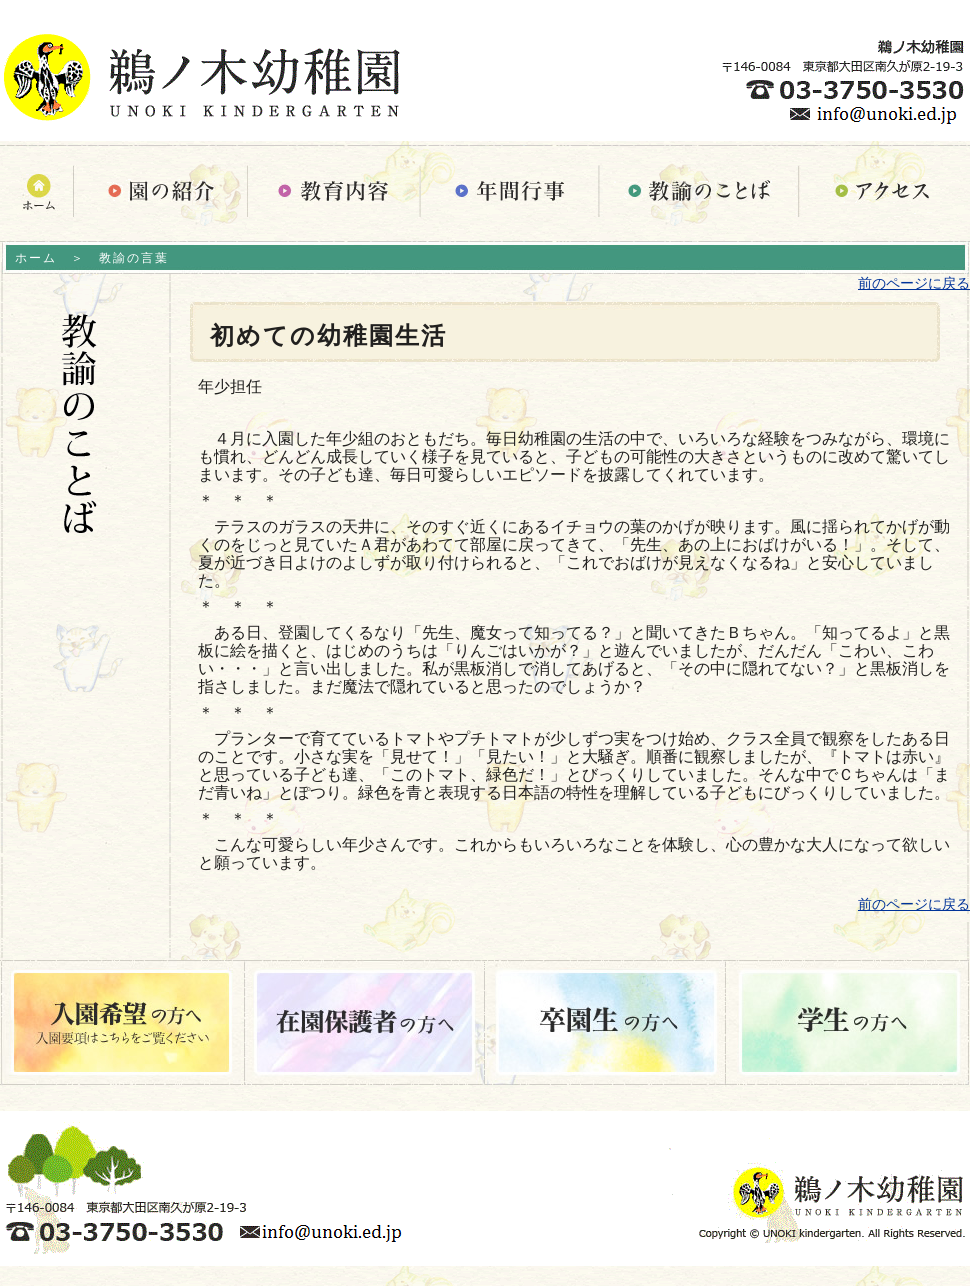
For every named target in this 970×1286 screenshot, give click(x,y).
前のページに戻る (914, 283)
